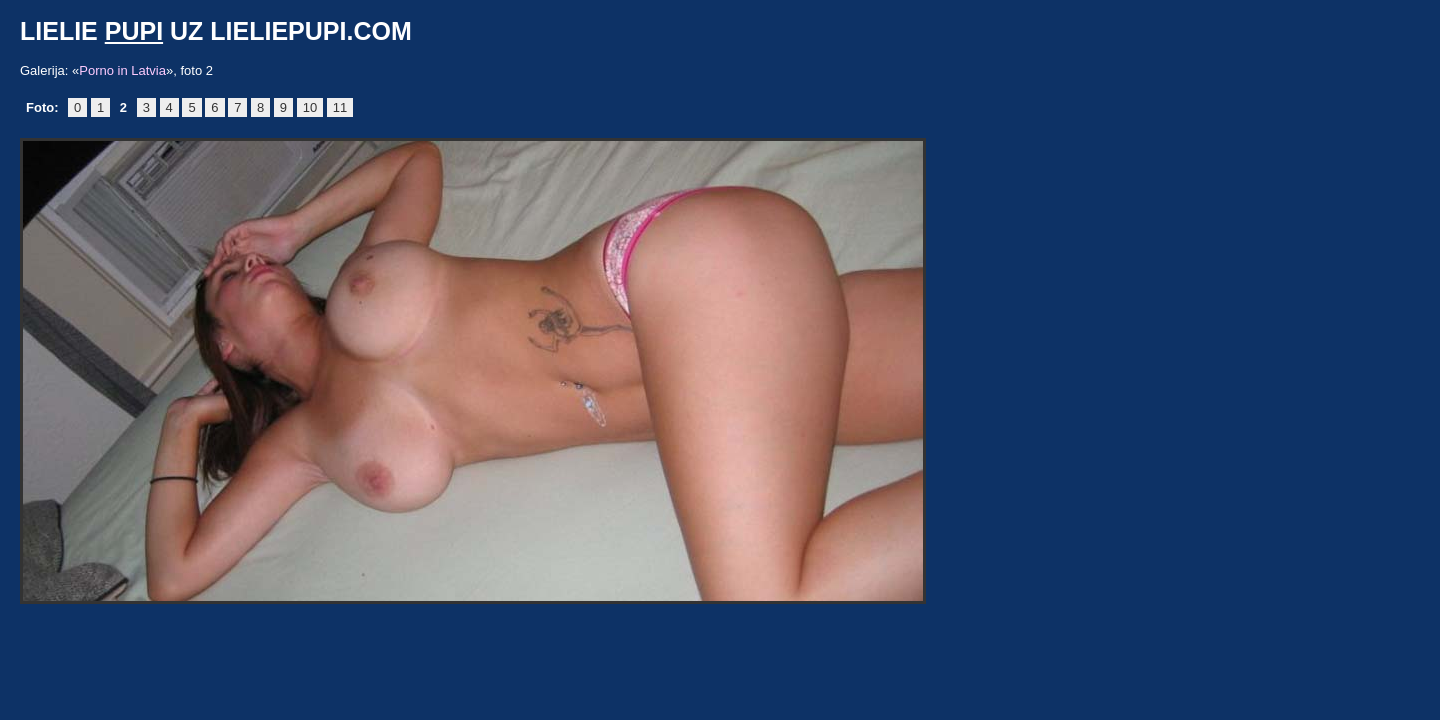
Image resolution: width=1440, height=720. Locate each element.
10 (310, 107)
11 (340, 107)
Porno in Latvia (122, 70)
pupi (134, 31)
